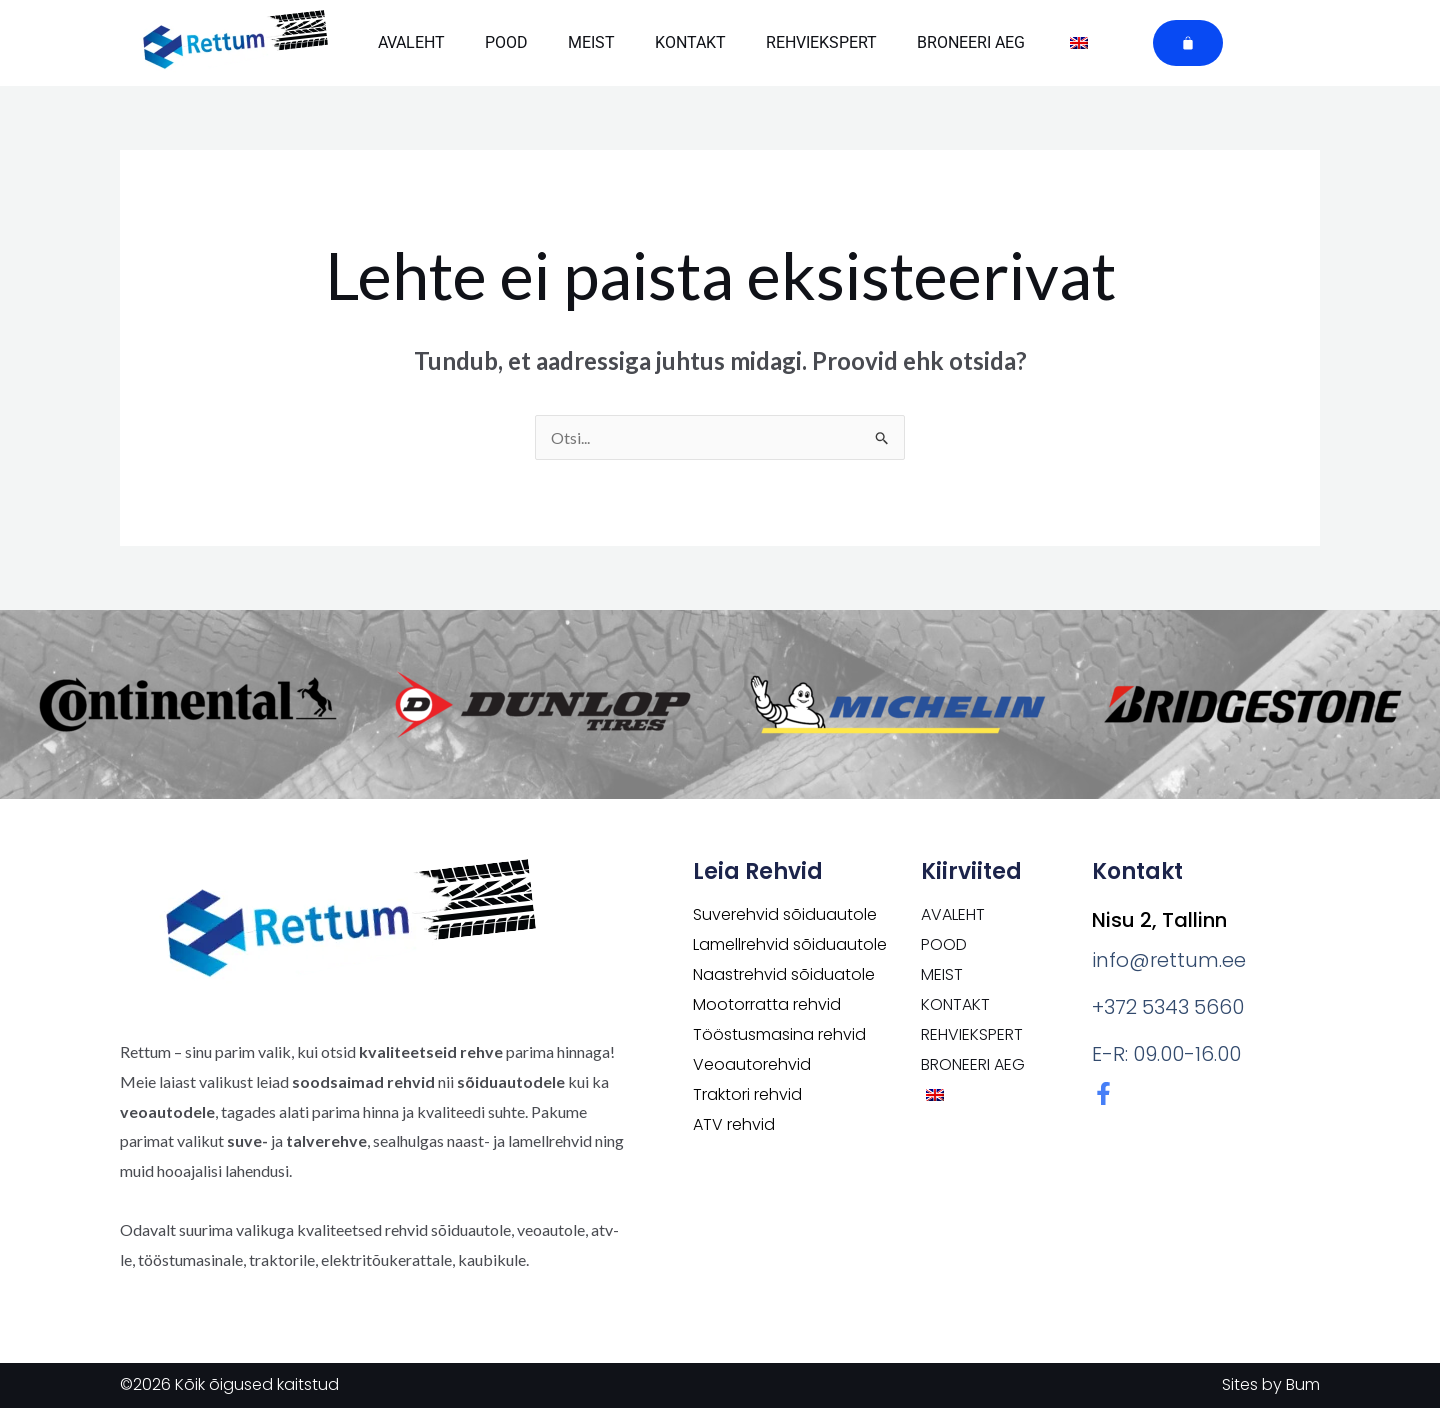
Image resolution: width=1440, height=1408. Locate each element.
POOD (506, 42)
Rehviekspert (821, 42)
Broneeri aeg (971, 42)
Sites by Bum (1271, 1384)
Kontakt (690, 42)
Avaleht (411, 42)
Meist (591, 42)
